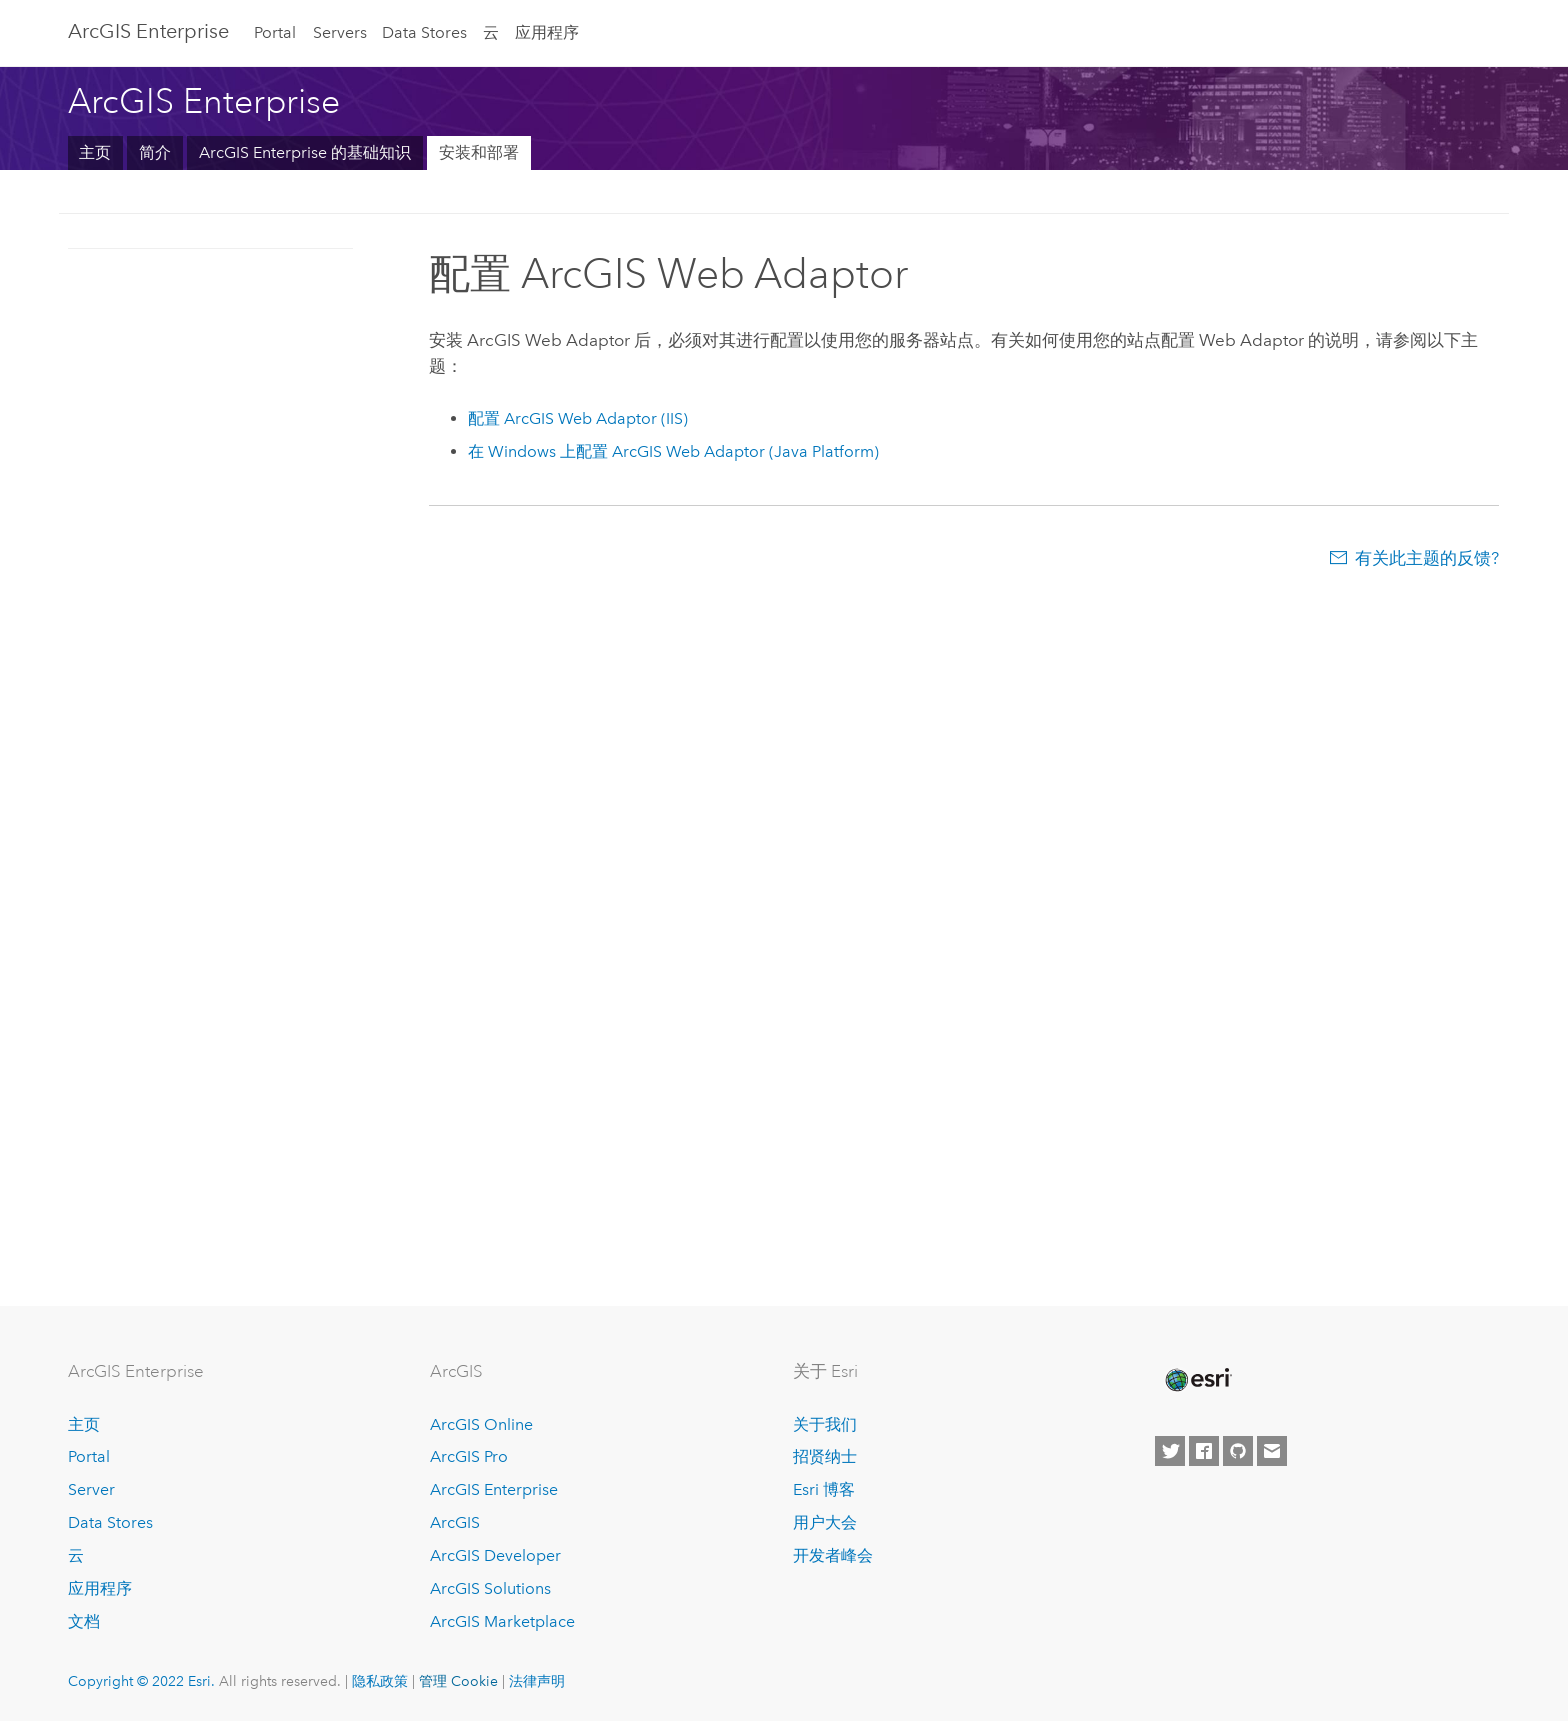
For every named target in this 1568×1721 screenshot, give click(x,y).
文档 (84, 1621)
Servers (340, 32)
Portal (275, 32)
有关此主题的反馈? (1427, 558)
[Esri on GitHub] (1238, 1451)
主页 (95, 152)
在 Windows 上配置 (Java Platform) (673, 451)
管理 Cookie (458, 1681)
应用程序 (547, 32)
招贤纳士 (825, 1456)
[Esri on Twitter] (1170, 1451)
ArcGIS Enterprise (148, 31)
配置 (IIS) (578, 418)
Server (91, 1489)
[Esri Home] (1197, 1380)
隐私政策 (380, 1681)
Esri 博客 (824, 1489)
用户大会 (825, 1522)
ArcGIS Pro (469, 1456)
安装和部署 (479, 152)
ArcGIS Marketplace (502, 1621)
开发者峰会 (833, 1555)
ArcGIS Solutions (490, 1588)
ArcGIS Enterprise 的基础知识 (305, 152)
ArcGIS (455, 1522)
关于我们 (825, 1424)
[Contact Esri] (1272, 1451)
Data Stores (424, 32)
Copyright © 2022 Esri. (141, 1681)
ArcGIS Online (481, 1424)
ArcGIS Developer (495, 1555)
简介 (155, 152)
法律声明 (537, 1681)
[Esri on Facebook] (1204, 1451)
